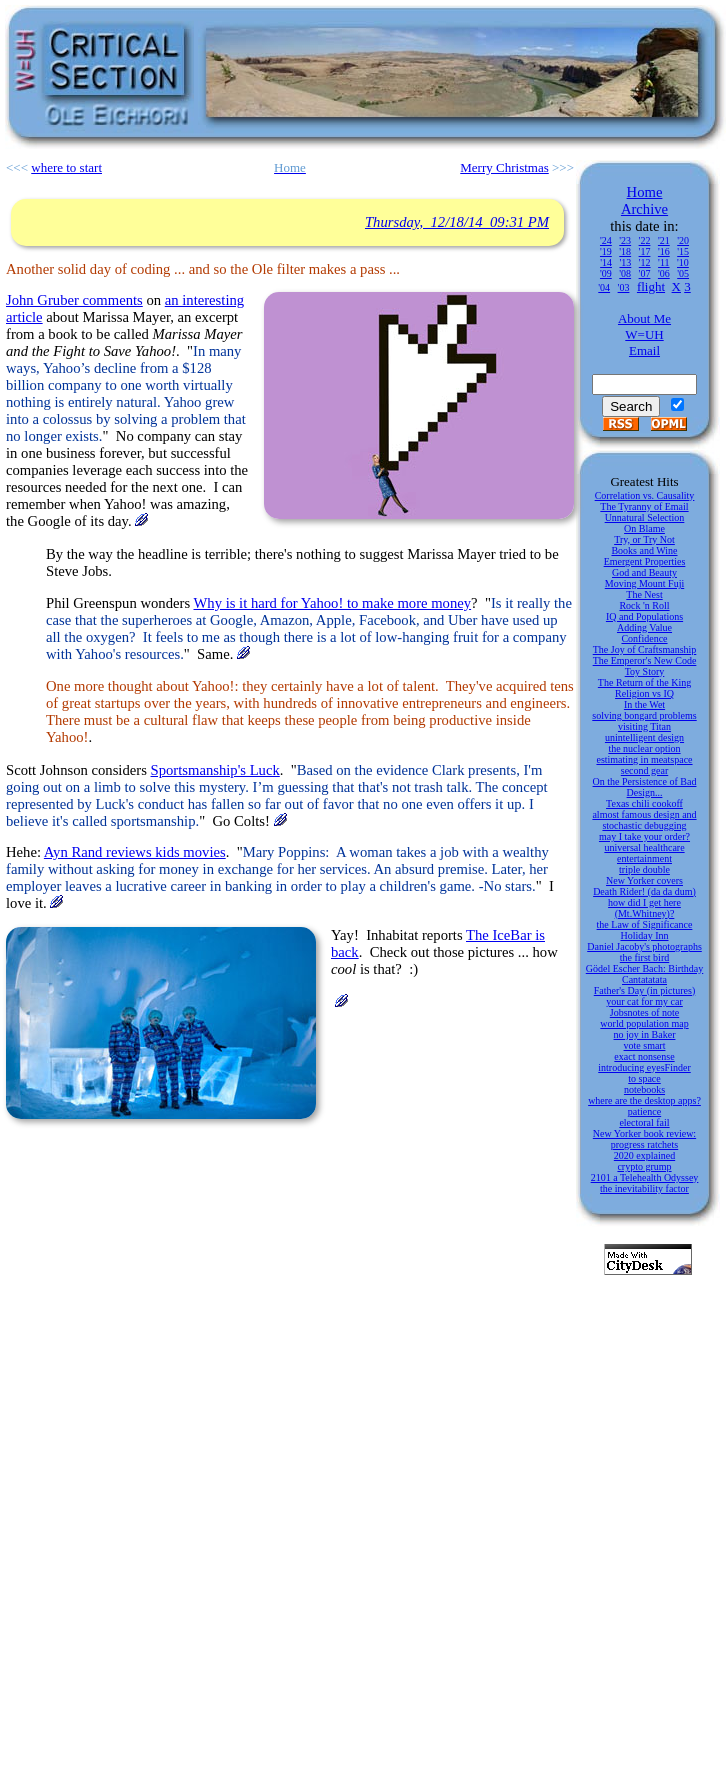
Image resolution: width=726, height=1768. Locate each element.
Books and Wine (644, 550)
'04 (604, 287)
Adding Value (644, 627)
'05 (683, 273)
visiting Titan (644, 726)
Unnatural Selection (645, 517)
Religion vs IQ (644, 693)
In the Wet (644, 704)
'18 (625, 251)
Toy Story (645, 671)
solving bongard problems (644, 715)
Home (645, 192)
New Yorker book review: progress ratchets (644, 1139)
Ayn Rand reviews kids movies (135, 852)
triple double (644, 869)
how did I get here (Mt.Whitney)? (644, 908)
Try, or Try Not (644, 539)
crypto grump (644, 1166)
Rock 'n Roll (644, 605)
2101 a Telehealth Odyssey (645, 1177)
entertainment (644, 858)
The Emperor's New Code (645, 660)
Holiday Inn (644, 935)
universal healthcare (644, 847)
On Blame (644, 528)
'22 (645, 240)
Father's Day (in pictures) (645, 990)
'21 (664, 240)
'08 (625, 273)
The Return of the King (644, 682)
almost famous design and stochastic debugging (644, 820)
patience (644, 1111)
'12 (645, 262)
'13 (625, 262)
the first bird (644, 957)
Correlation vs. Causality (645, 495)
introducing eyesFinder (644, 1067)
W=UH (644, 334)
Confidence (644, 638)
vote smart (645, 1045)
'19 (606, 251)
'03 (624, 287)
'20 (683, 240)
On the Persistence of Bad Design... (645, 787)
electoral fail (644, 1122)
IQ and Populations (644, 616)
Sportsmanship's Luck (215, 770)
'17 (645, 251)
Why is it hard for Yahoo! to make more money (333, 603)
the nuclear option (644, 748)
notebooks (644, 1089)
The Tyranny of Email (644, 506)
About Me (644, 318)
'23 (625, 240)
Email (644, 350)
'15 (683, 251)
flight (651, 286)
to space (644, 1078)
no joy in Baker (645, 1034)
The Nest (644, 594)
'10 (683, 262)
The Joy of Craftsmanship (645, 649)
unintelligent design (644, 737)
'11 (663, 262)
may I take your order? (644, 836)
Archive (644, 209)
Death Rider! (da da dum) (644, 891)
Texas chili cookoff (644, 803)
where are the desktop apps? (644, 1100)
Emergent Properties (645, 561)
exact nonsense (644, 1056)
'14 (606, 262)
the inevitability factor (644, 1188)
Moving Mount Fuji (644, 583)
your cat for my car (644, 1001)
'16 (664, 251)
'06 (664, 273)
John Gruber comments (74, 300)
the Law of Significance (645, 924)
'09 (606, 273)
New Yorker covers (644, 880)
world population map (644, 1023)
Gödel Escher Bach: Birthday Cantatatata (644, 974)
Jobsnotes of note (644, 1012)
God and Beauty (644, 572)
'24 (606, 240)
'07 (645, 273)
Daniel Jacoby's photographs (644, 946)
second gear (644, 770)
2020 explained (644, 1155)
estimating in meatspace (644, 759)
